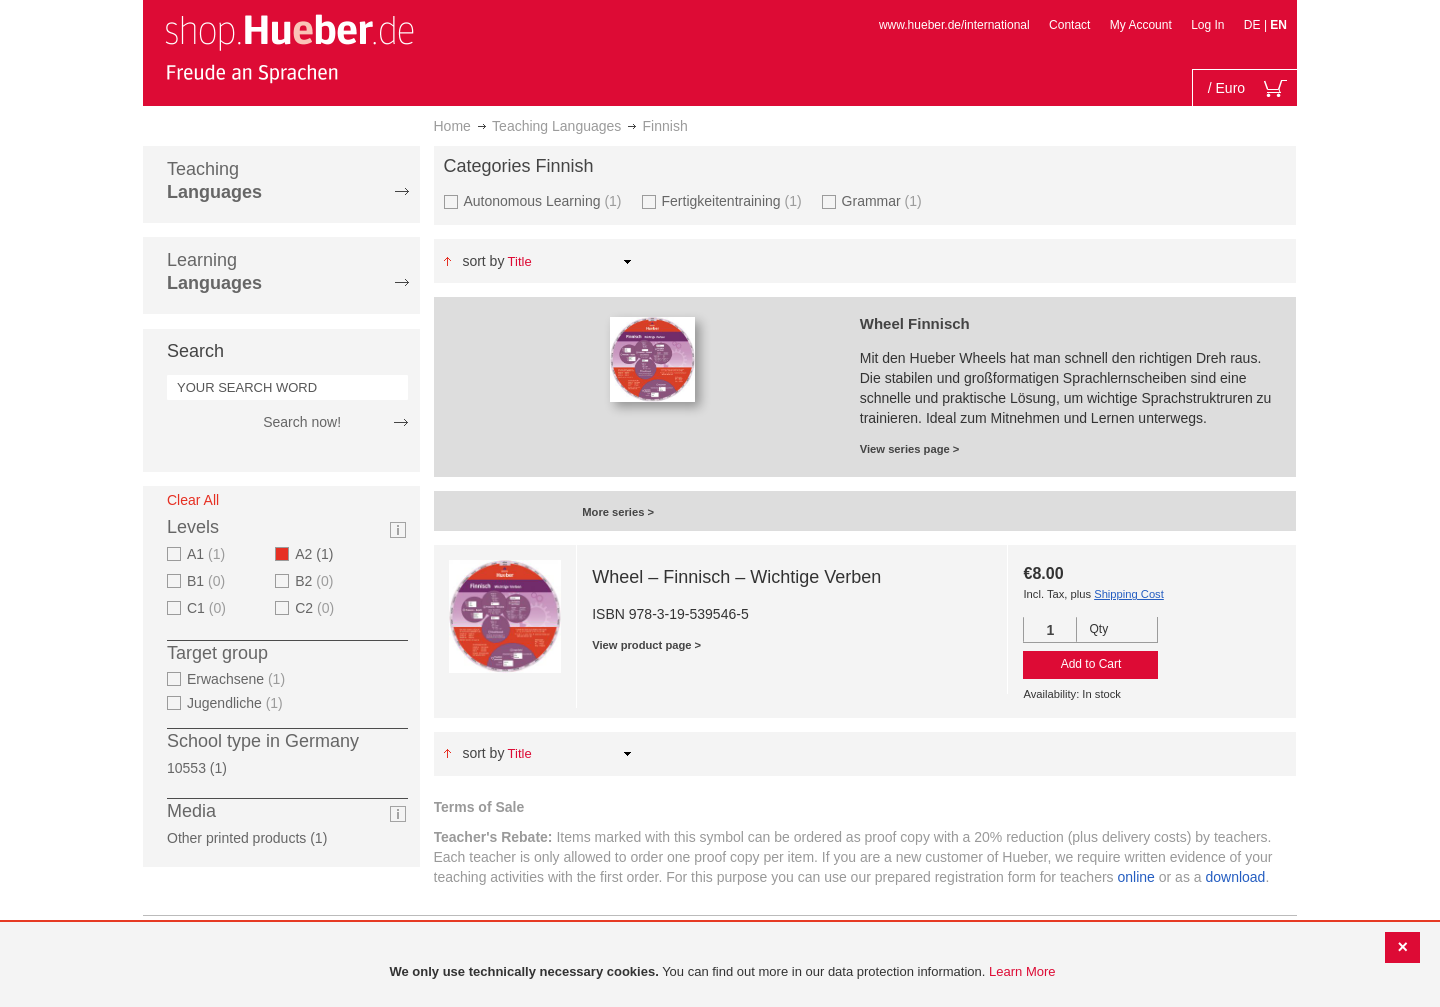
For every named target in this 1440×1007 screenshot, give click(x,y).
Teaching (214, 180)
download (1235, 877)
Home (452, 126)
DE (1254, 25)
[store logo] (289, 48)
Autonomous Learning (545, 200)
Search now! (302, 422)
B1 (208, 581)
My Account (1141, 25)
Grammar (884, 200)
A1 (208, 554)
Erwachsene (238, 679)
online (1136, 877)
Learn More (1022, 971)
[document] (722, 972)
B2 (316, 581)
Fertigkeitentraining (734, 200)
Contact (1069, 25)
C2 (317, 608)
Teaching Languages (556, 126)
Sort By (483, 261)
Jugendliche (237, 703)
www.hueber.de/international (954, 25)
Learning (214, 271)
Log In (1207, 25)
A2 (320, 554)
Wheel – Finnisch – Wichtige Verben (736, 577)
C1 (209, 608)
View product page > (646, 645)
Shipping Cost (1129, 594)
